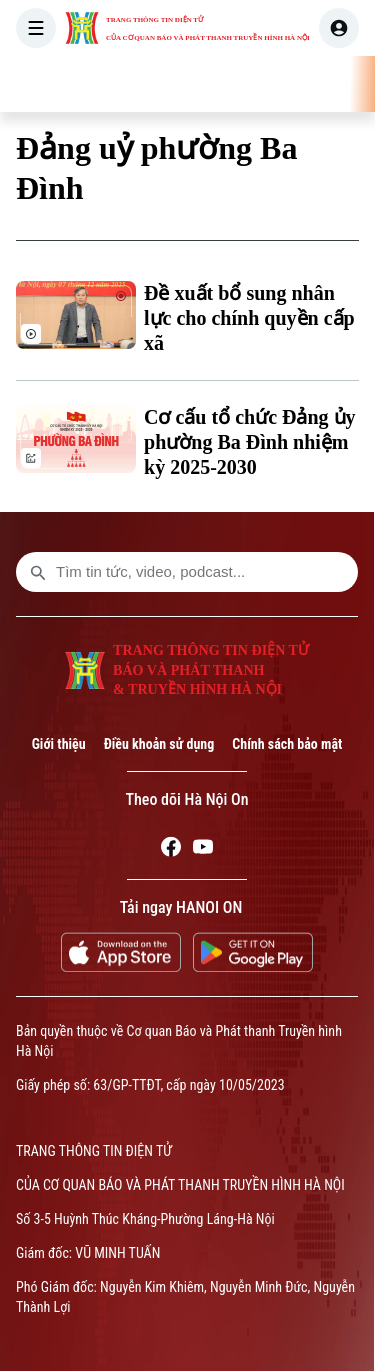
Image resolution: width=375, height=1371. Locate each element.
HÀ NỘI (281, 84)
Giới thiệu (59, 744)
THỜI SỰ (204, 84)
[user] (339, 28)
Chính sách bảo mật (287, 744)
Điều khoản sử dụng (159, 744)
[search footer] (38, 572)
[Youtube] (203, 850)
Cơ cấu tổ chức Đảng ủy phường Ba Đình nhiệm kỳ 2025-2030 (250, 442)
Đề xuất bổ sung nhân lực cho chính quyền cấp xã (249, 318)
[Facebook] (171, 850)
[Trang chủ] (141, 84)
